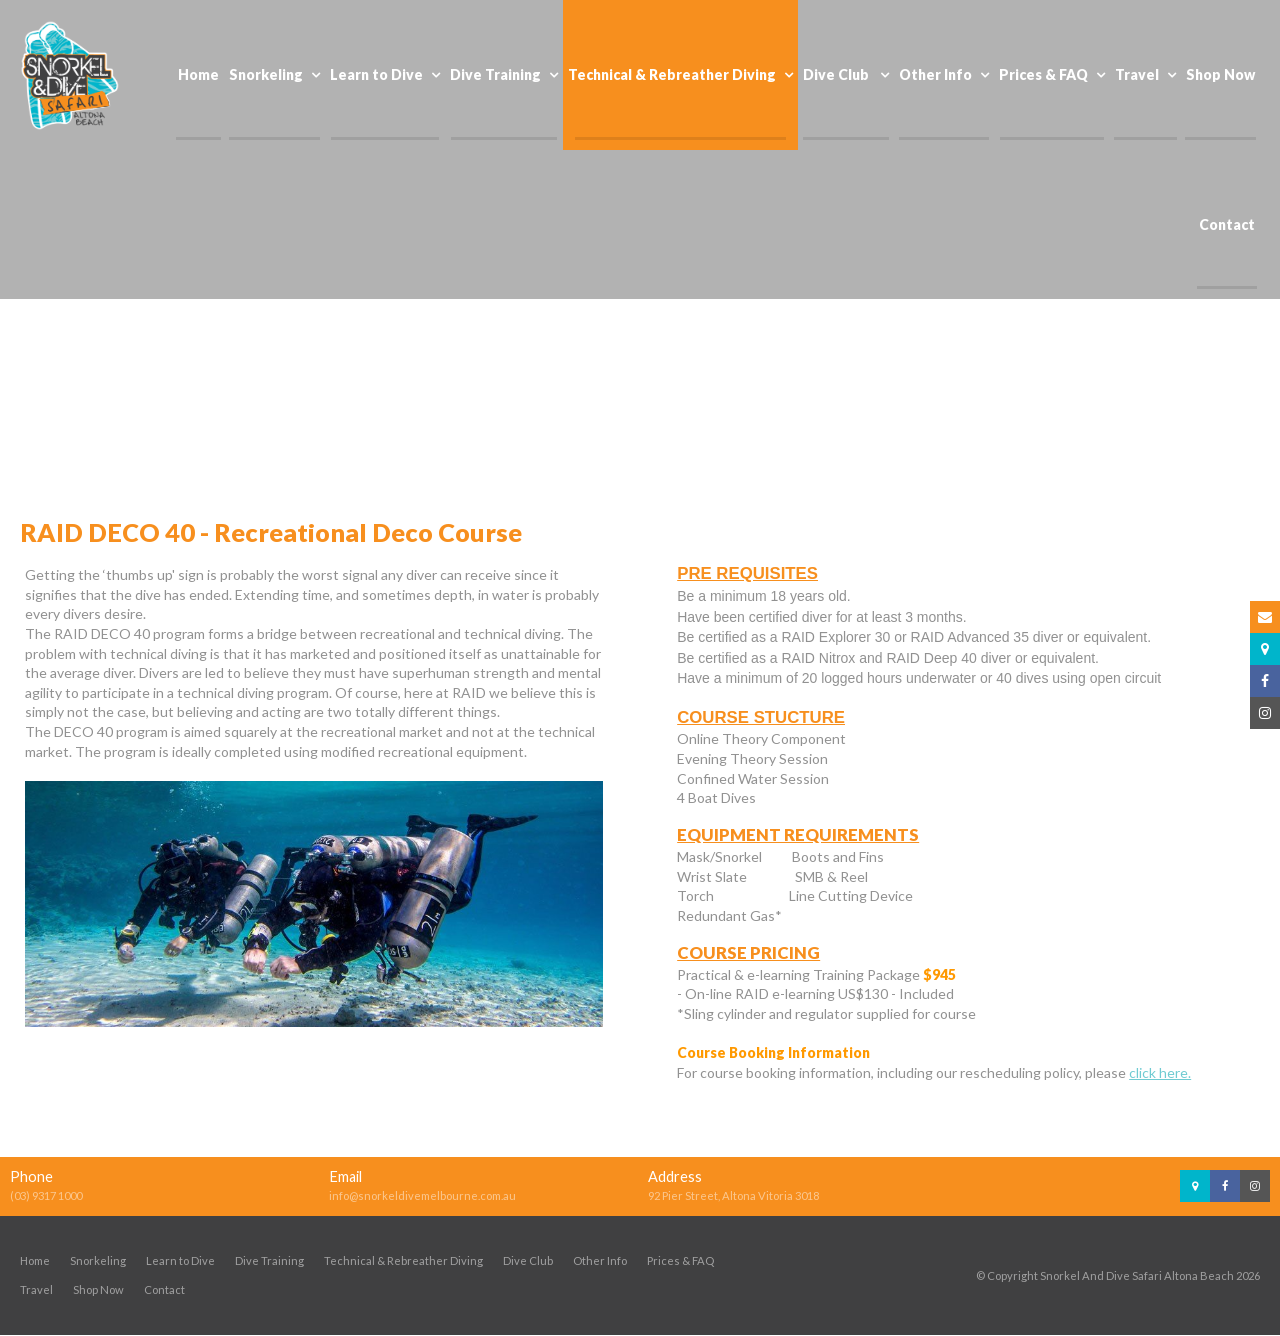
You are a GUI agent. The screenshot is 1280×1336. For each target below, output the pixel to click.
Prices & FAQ (680, 1261)
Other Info (600, 1261)
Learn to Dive (180, 1261)
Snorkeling (98, 1261)
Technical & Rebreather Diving (403, 1261)
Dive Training (269, 1261)
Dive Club (528, 1261)
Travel (36, 1290)
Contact (164, 1290)
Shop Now (98, 1290)
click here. (1160, 1072)
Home (35, 1261)
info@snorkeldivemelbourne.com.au (422, 1196)
